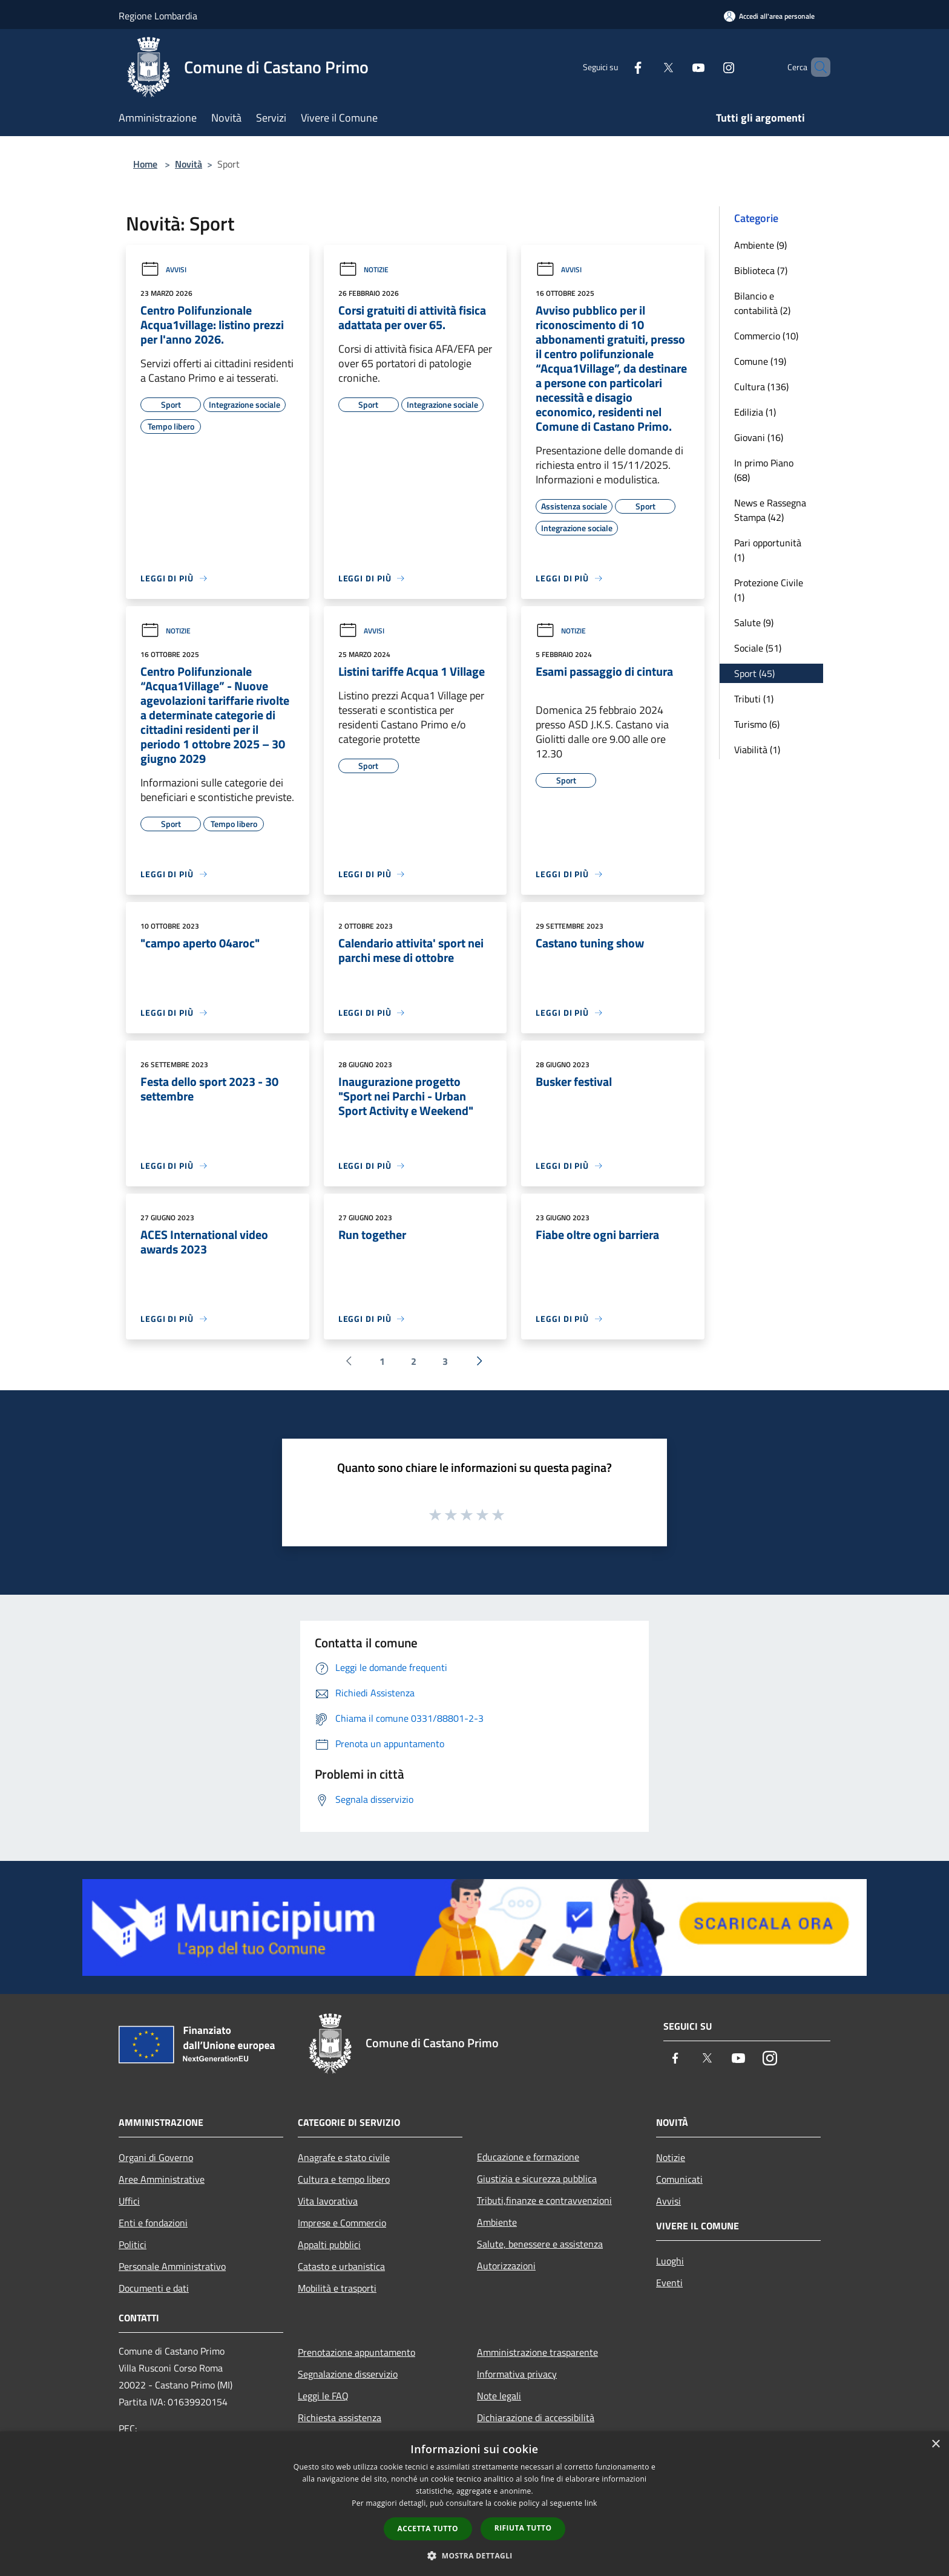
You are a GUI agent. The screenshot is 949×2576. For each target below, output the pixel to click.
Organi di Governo (156, 2157)
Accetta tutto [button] (428, 2528)
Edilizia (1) (755, 412)
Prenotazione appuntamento (356, 2352)
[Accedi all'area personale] (769, 16)
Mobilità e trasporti (337, 2288)
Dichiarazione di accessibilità (535, 2417)
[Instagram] (708, 67)
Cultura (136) (761, 386)
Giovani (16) (758, 437)
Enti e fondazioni (153, 2222)
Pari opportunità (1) (767, 549)
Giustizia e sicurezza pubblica (537, 2178)
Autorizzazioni (506, 2265)
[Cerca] (815, 67)
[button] (474, 2555)
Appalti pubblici (329, 2244)
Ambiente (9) (760, 245)
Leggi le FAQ (323, 2395)
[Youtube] (678, 67)
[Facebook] (617, 67)
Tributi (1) (753, 698)
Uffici (129, 2201)
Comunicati (679, 2179)
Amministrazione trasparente (537, 2352)
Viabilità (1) (757, 749)
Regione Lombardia (158, 15)
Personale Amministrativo (172, 2266)
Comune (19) (760, 361)
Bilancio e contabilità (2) (762, 303)
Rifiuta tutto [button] (523, 2528)
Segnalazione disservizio (348, 2374)
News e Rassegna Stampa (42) (770, 510)
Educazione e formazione (528, 2156)
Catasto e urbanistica (341, 2266)
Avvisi (163, 269)
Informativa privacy (517, 2374)
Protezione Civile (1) (768, 589)
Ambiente (497, 2222)
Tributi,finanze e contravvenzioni (544, 2200)
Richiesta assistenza (339, 2417)
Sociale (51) (757, 648)
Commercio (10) (766, 336)
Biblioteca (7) (760, 270)
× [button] (935, 2444)
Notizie (363, 269)
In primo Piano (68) (763, 470)
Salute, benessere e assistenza (540, 2244)
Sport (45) (754, 673)
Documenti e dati (154, 2288)
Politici (132, 2244)
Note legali (499, 2395)
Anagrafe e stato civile (344, 2157)
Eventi (669, 2282)
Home (145, 164)
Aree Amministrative (162, 2179)
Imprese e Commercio (342, 2222)
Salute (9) (753, 622)
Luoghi (670, 2261)
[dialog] (474, 2503)
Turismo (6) (757, 724)
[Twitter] (647, 67)
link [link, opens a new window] (591, 2503)
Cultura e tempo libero (344, 2179)
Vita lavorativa (328, 2201)
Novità (188, 164)
